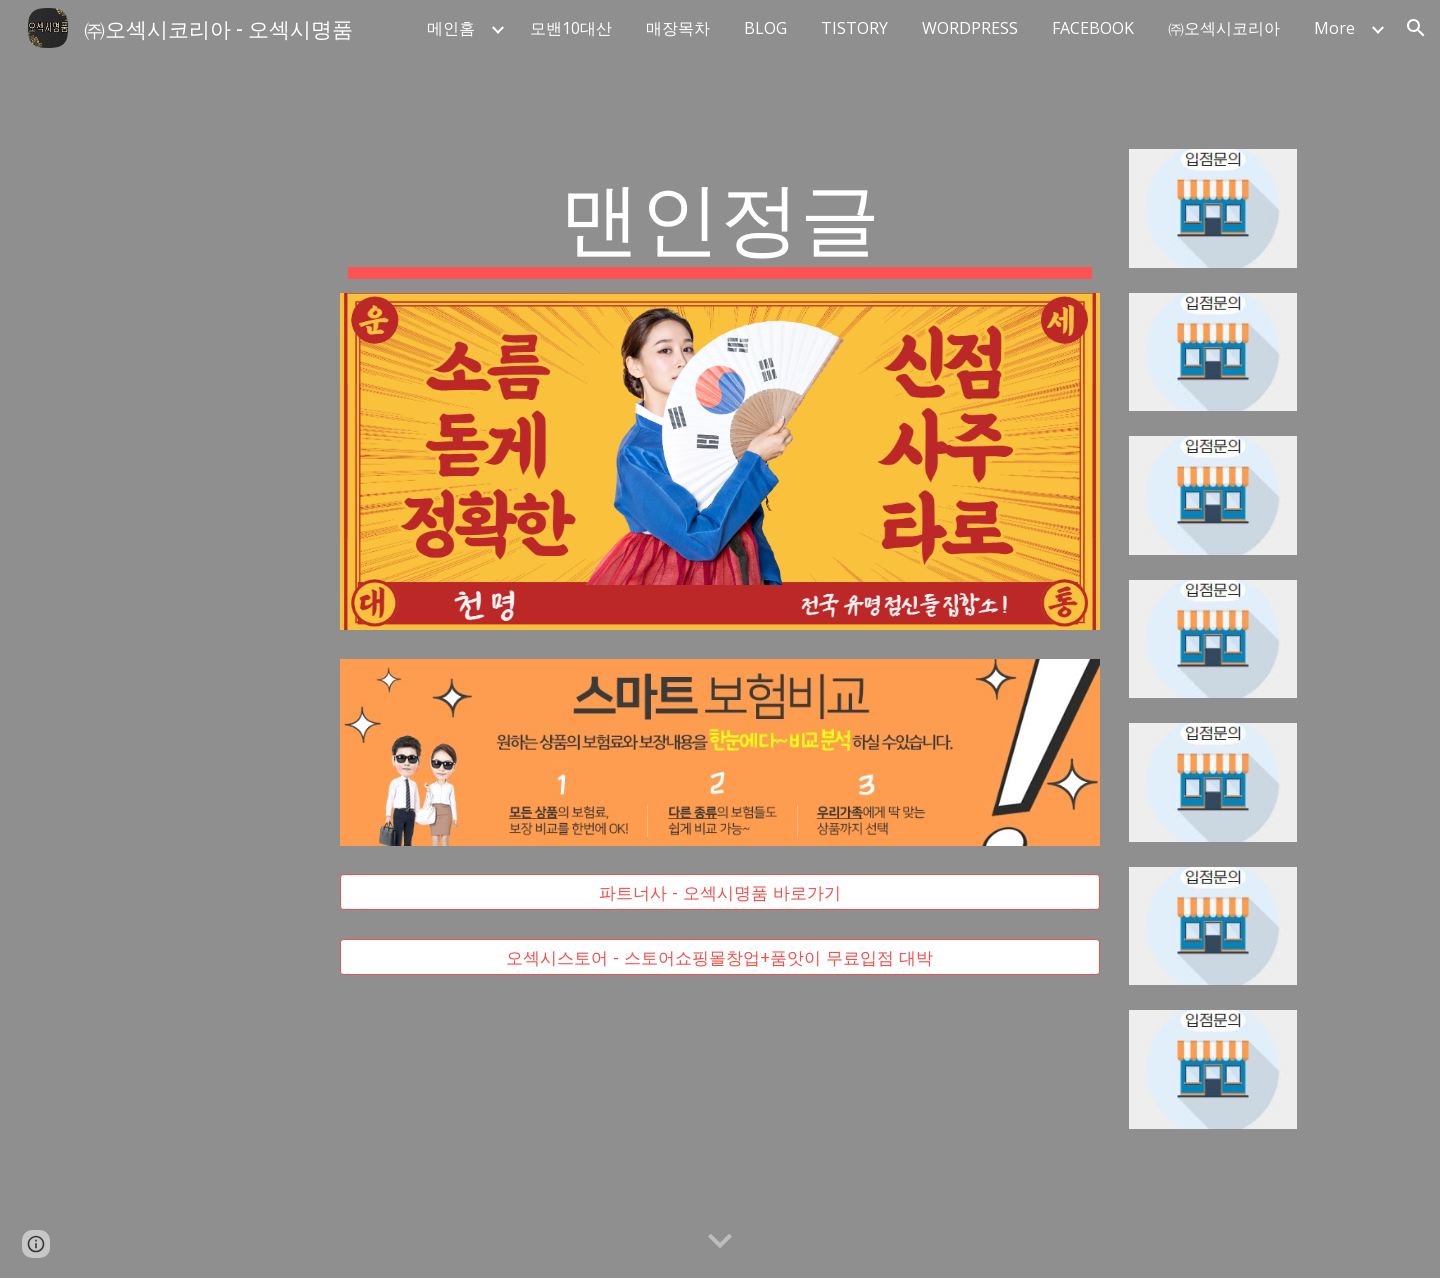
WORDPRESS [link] (970, 28)
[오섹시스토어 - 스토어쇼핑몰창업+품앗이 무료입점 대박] (720, 956)
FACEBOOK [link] (1093, 28)
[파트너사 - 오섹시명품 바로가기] (720, 892)
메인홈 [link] (451, 28)
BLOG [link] (765, 28)
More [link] (1334, 28)
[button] (1416, 28)
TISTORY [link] (854, 28)
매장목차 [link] (678, 28)
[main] (720, 221)
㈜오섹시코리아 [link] (1224, 28)
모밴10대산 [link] (571, 28)
